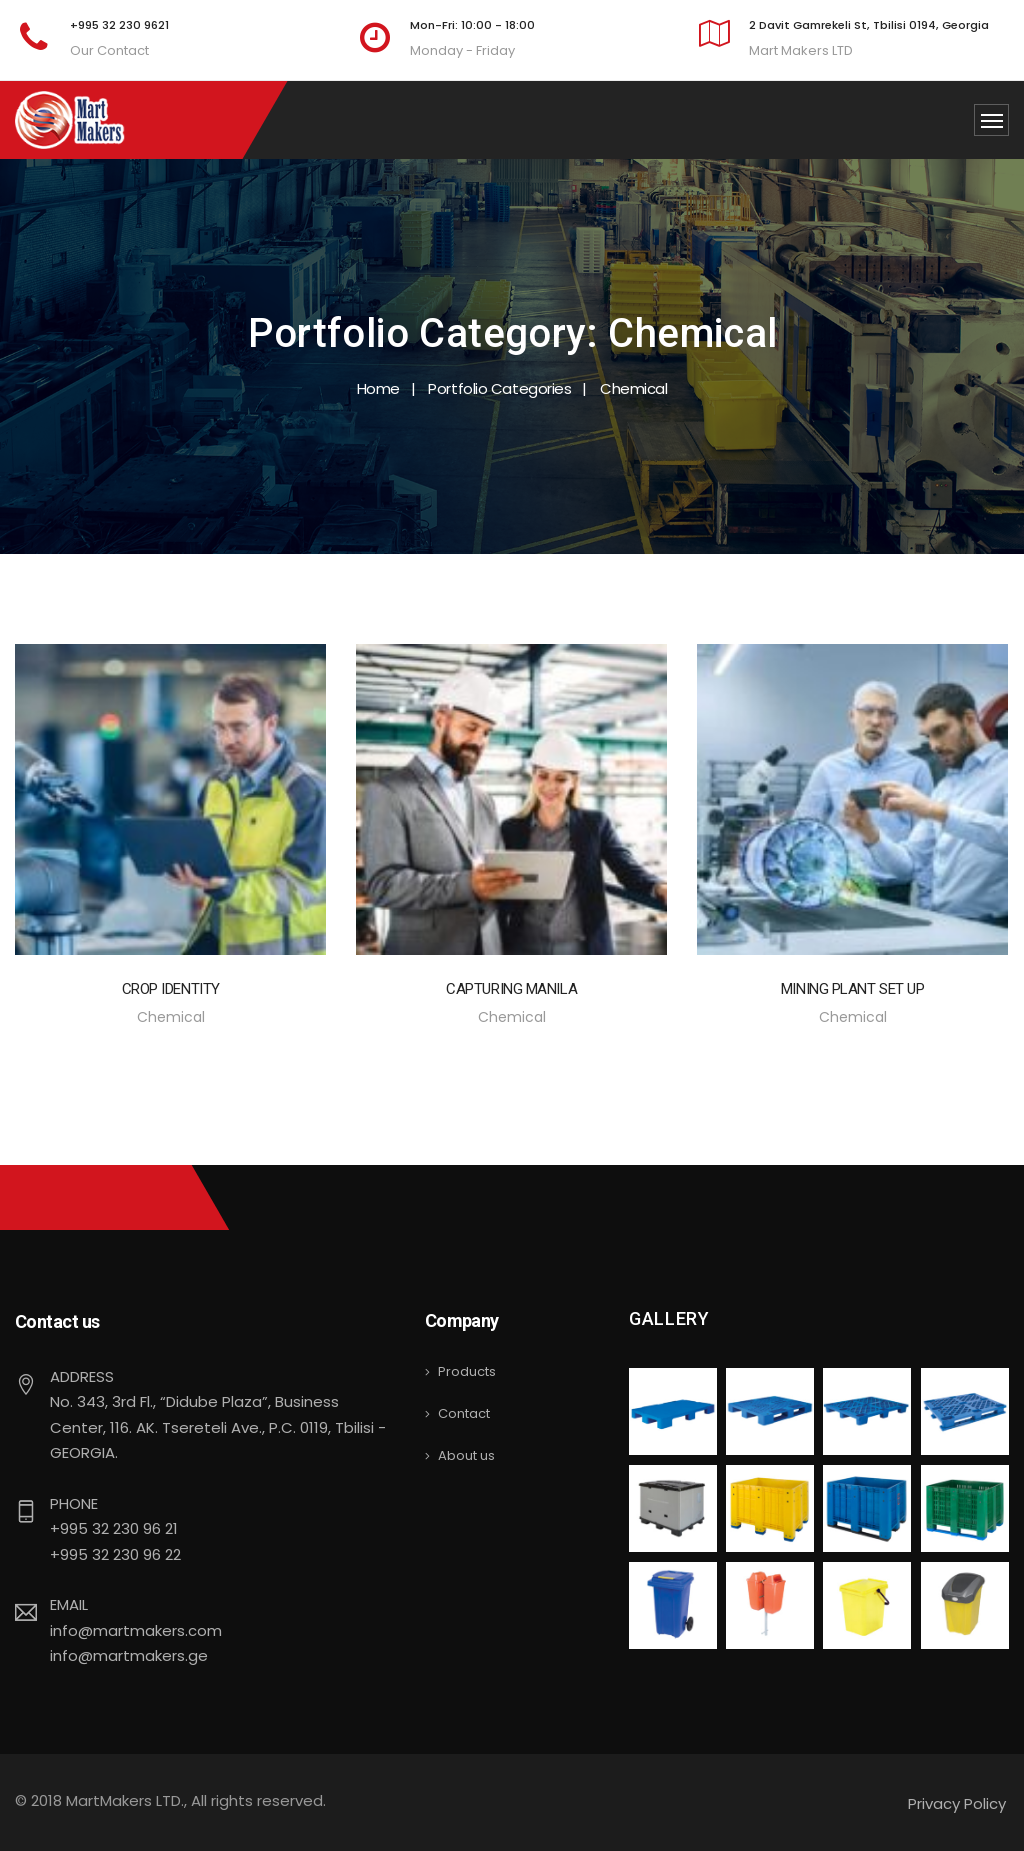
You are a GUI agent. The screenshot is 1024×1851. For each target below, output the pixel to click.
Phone (74, 1503)
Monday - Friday (462, 50)
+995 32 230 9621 (119, 25)
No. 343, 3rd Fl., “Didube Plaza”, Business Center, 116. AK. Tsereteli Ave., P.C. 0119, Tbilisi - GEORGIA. (218, 1427)
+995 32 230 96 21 (114, 1528)
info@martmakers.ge (129, 1655)
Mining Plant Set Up (852, 989)
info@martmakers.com (136, 1630)
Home (378, 388)
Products (467, 1371)
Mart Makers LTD (801, 50)
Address (82, 1376)
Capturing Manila (511, 989)
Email (69, 1604)
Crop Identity (171, 989)
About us (466, 1455)
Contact (464, 1413)
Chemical (171, 1017)
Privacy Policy (957, 1803)
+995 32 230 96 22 (115, 1554)
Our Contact (109, 50)
